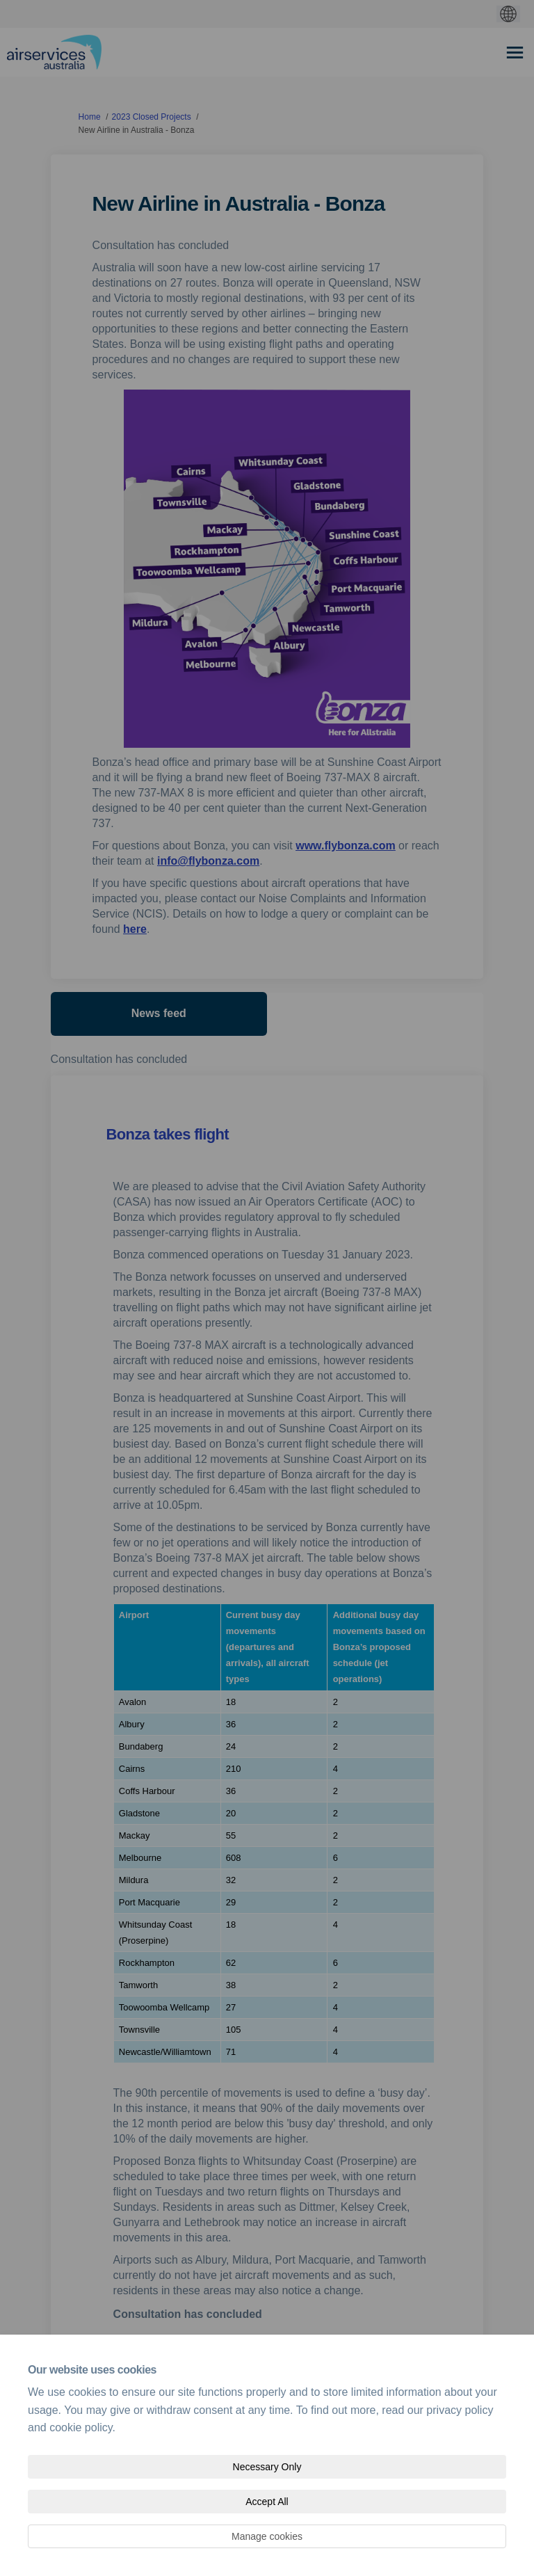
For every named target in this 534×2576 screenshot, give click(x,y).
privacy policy (459, 2410)
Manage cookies (267, 2536)
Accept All (266, 2501)
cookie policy (80, 2427)
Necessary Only (267, 2466)
